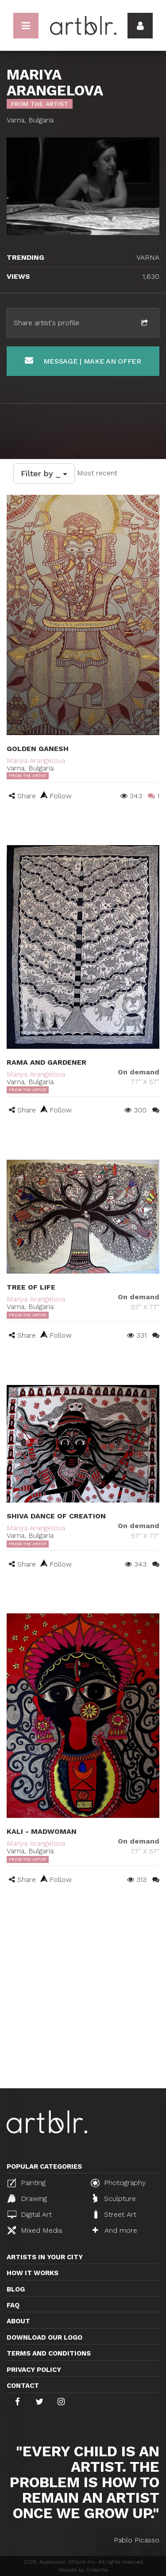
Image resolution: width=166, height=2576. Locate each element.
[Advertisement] (83, 2001)
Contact (23, 2386)
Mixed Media (35, 2230)
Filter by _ (44, 473)
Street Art (114, 2214)
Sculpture (114, 2198)
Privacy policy (34, 2370)
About (18, 2321)
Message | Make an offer (83, 360)
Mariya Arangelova (36, 760)
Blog (16, 2289)
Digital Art (30, 2214)
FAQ (13, 2305)
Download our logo (44, 2337)
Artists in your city (45, 2257)
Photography (118, 2182)
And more (115, 2230)
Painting (27, 2182)
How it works (32, 2273)
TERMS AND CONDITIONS (49, 2353)
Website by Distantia (83, 2570)
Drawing (27, 2198)
